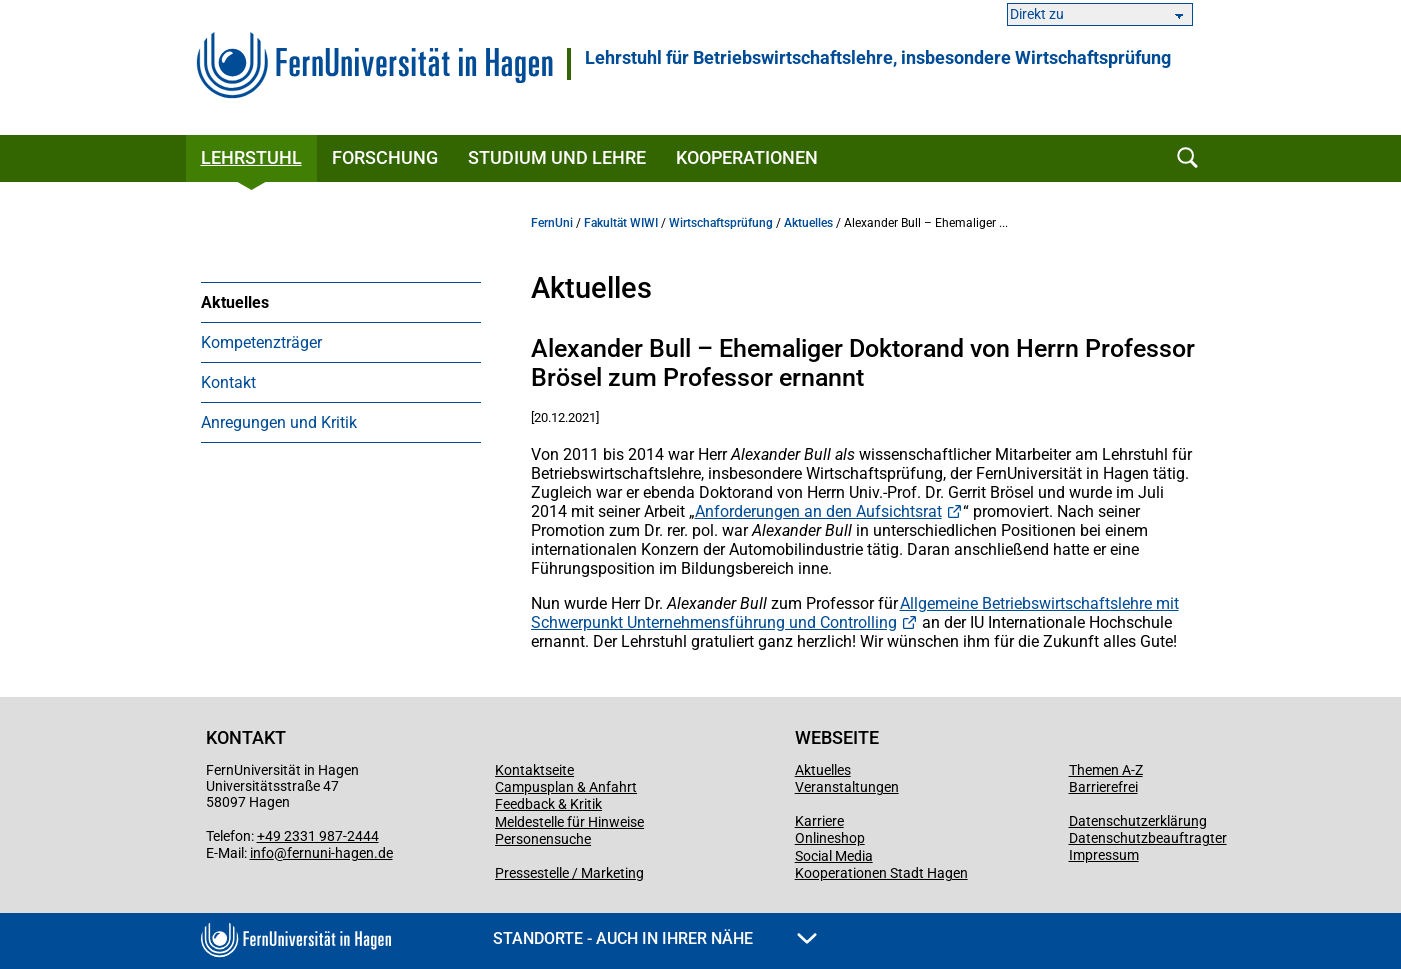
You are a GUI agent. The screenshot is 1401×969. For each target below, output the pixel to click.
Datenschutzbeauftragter (1148, 838)
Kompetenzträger (261, 342)
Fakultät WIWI (621, 223)
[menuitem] (341, 302)
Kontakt (228, 382)
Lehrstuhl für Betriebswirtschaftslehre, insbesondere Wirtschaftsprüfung (878, 58)
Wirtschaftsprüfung (721, 223)
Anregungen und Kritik (279, 422)
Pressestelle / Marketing (569, 873)
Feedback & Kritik (548, 804)
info (262, 853)
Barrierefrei (1103, 787)
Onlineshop (830, 838)
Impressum (1104, 855)
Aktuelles (235, 302)
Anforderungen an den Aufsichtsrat (818, 511)
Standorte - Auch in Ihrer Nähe (655, 938)
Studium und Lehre (557, 157)
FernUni (552, 223)
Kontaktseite (534, 770)
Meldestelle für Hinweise (569, 822)
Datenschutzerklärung (1138, 821)
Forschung (385, 157)
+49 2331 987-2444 (318, 836)
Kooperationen (747, 157)
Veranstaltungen (847, 787)
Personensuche (543, 839)
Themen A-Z (1106, 770)
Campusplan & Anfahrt (566, 787)
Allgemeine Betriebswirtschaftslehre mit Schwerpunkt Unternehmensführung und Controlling (855, 613)
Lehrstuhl (251, 157)
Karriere (819, 821)
